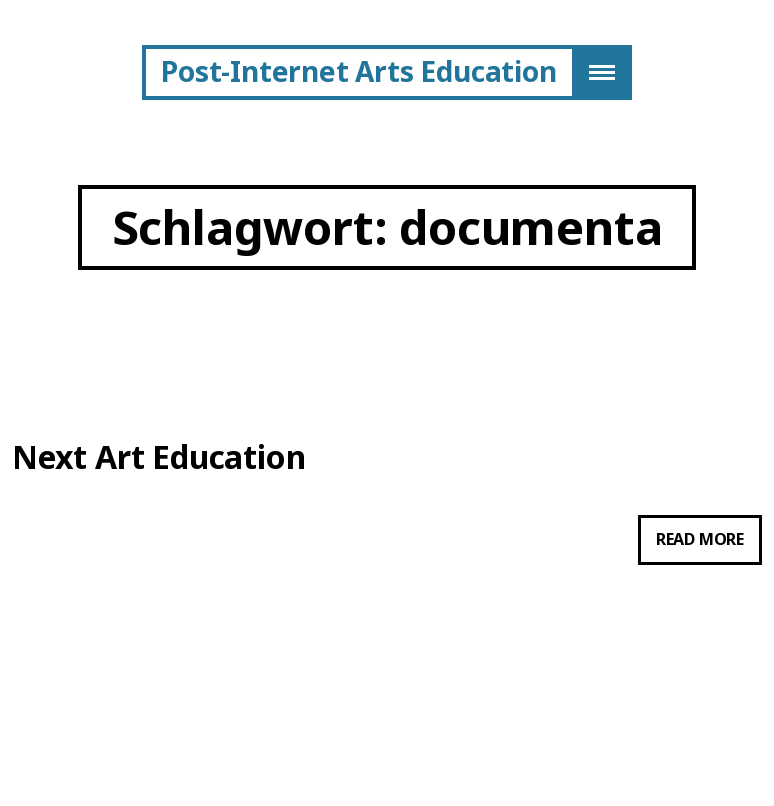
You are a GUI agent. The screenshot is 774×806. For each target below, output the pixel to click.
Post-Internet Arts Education (358, 71)
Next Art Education (158, 457)
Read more (709, 544)
